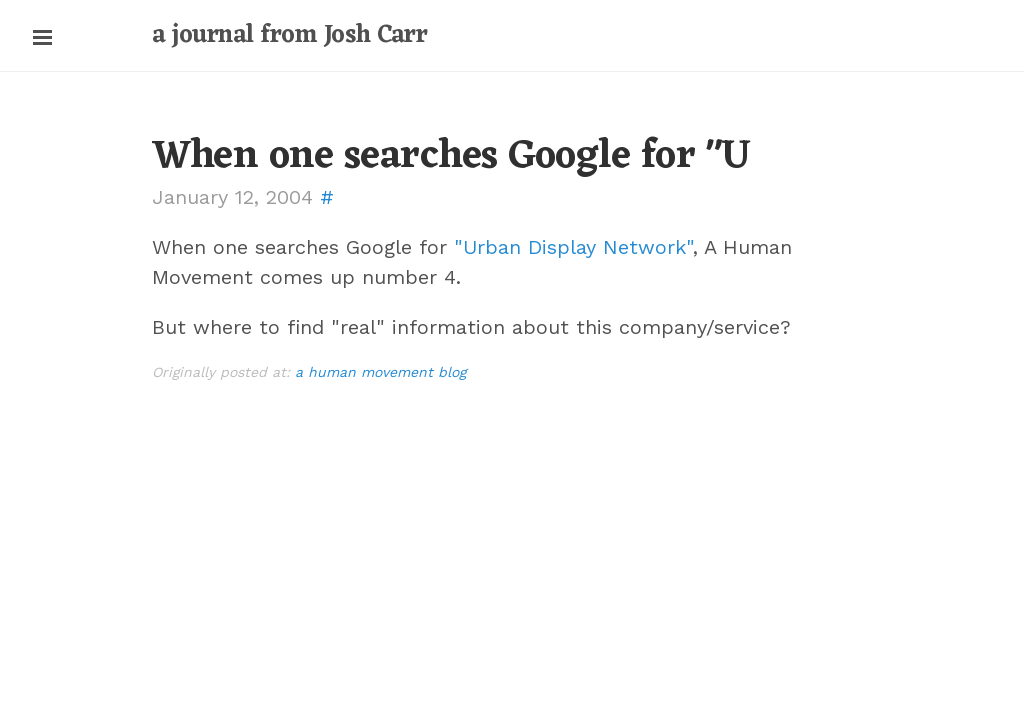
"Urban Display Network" (573, 247)
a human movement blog (380, 372)
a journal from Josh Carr (289, 35)
